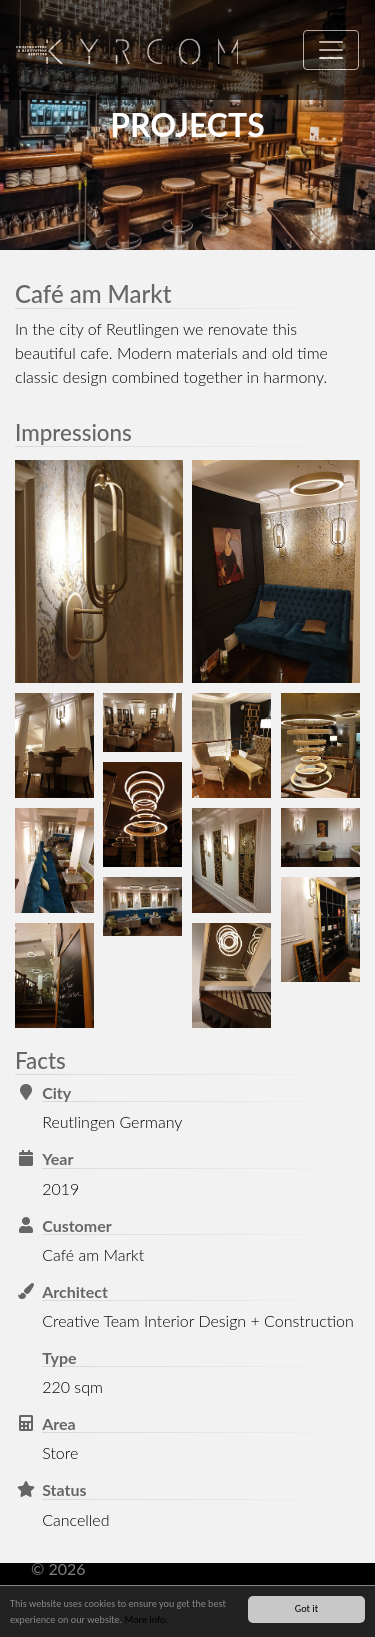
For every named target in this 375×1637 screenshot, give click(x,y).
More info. (145, 1620)
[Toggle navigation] (331, 50)
